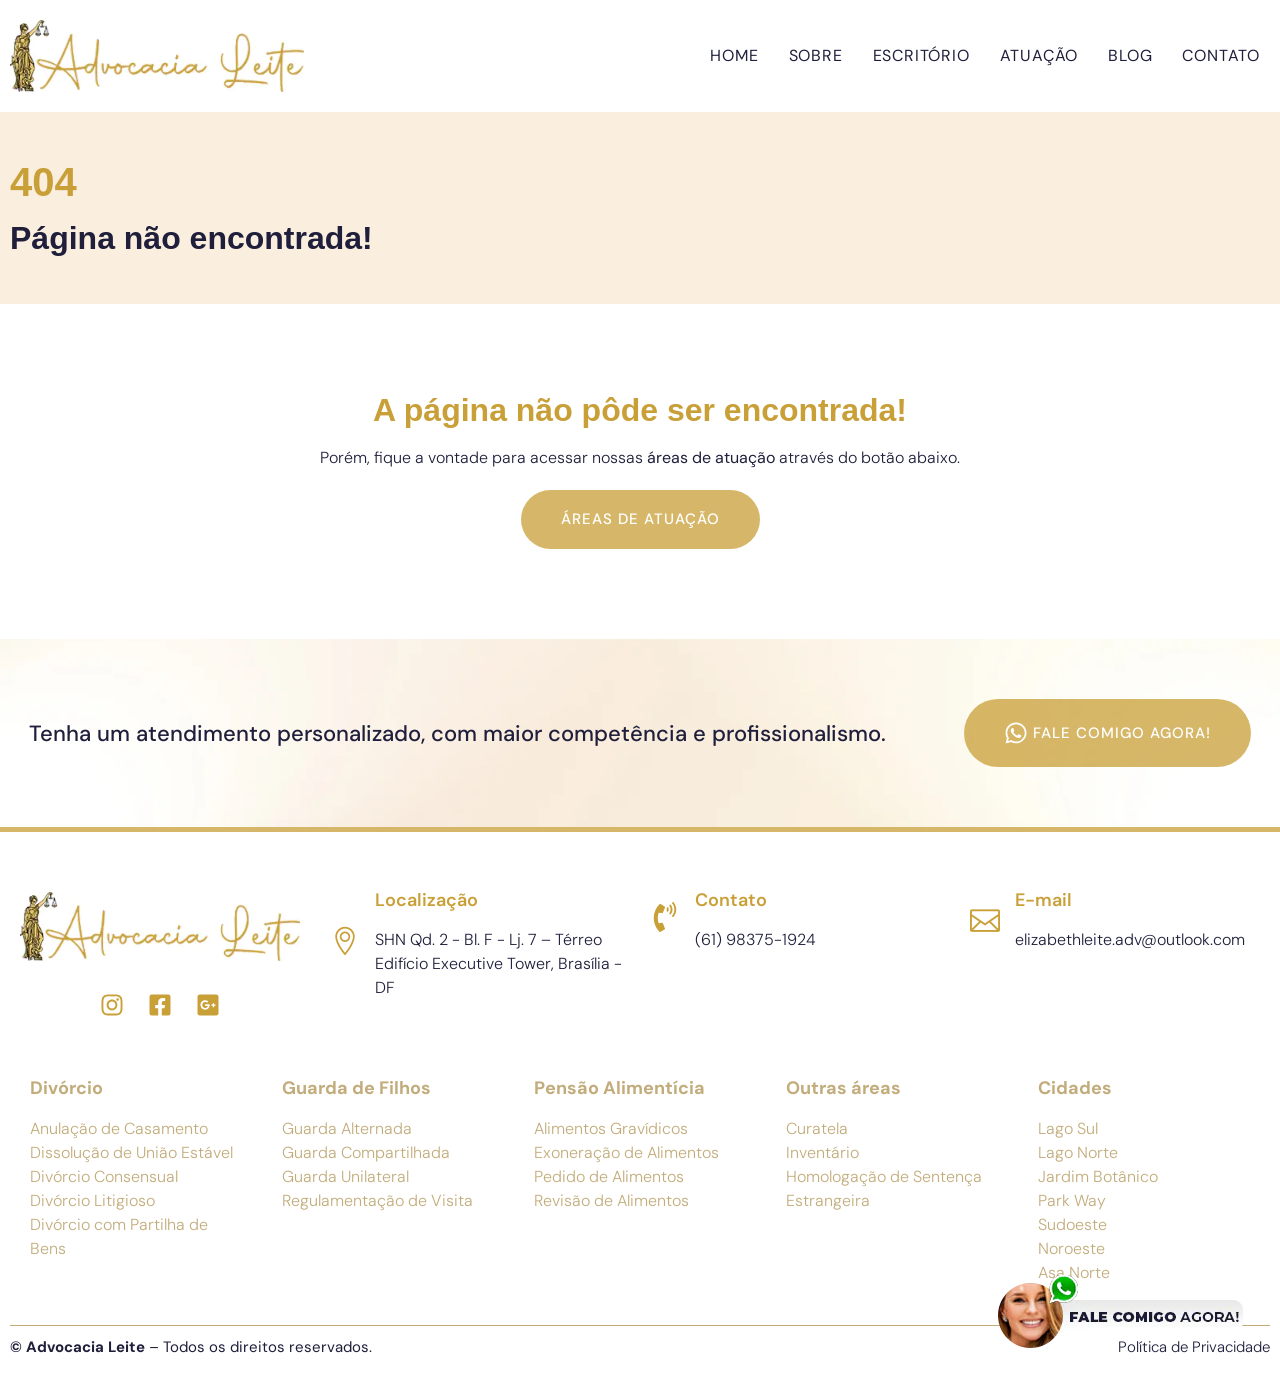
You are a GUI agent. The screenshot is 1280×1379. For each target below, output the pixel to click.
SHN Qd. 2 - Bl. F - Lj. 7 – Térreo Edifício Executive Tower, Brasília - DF (498, 963)
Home (734, 56)
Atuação (1039, 56)
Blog (1130, 56)
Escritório (921, 56)
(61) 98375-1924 (755, 939)
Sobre (816, 56)
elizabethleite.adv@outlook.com (1130, 939)
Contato (1221, 56)
